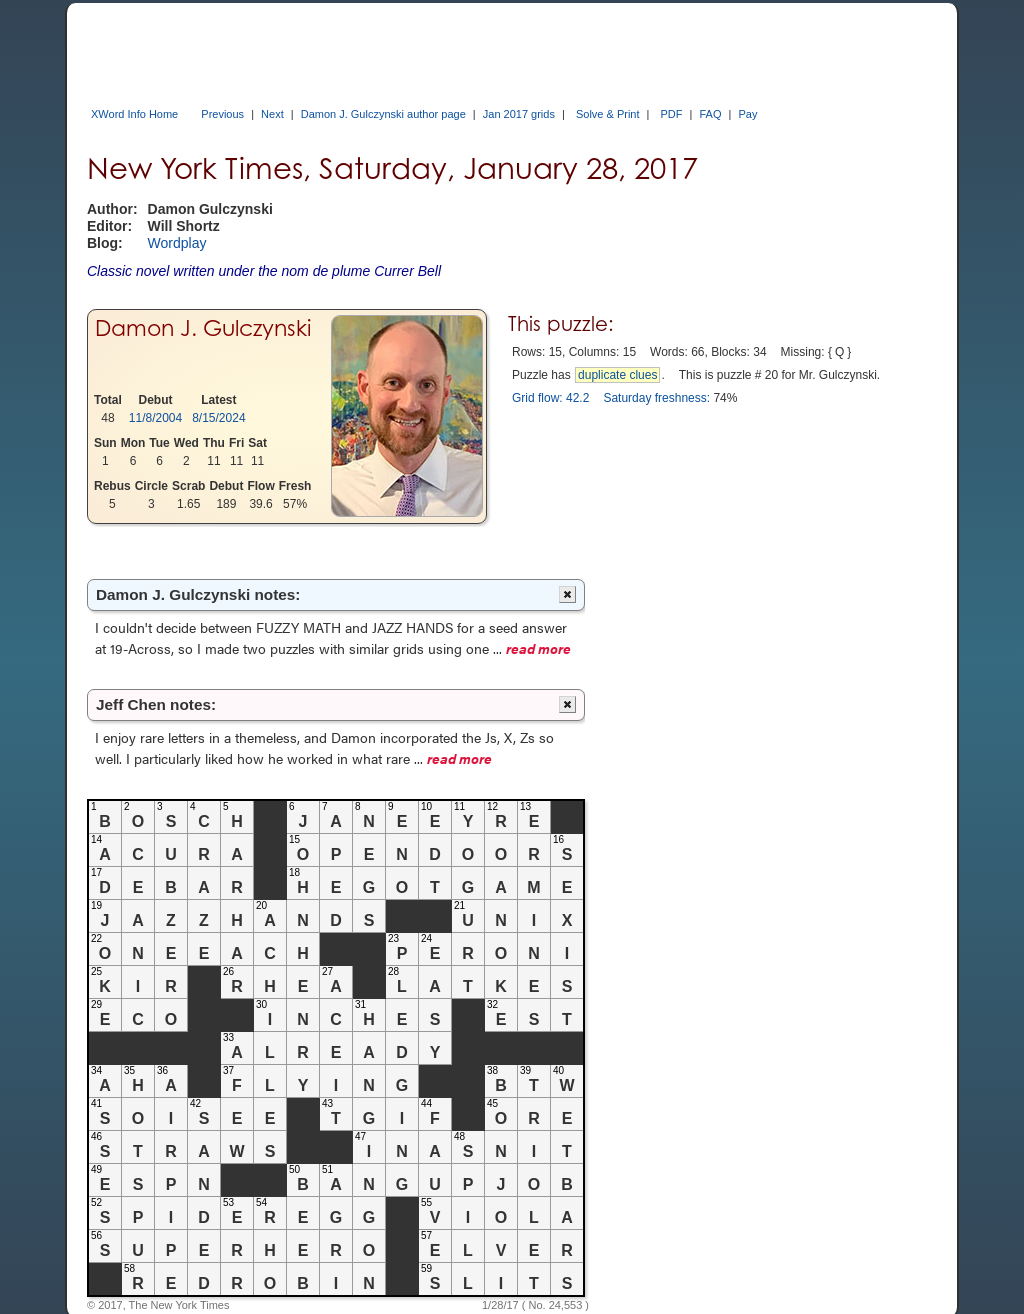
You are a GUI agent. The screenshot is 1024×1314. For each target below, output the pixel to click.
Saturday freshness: (656, 398)
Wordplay (177, 243)
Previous (222, 114)
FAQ (710, 114)
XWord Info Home (134, 114)
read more (538, 648)
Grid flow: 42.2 (550, 398)
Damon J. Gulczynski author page (383, 114)
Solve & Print (608, 114)
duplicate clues (617, 375)
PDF (672, 114)
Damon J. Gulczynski (203, 328)
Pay (747, 114)
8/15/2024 (218, 418)
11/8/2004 (155, 418)
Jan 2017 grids (519, 114)
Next (272, 114)
